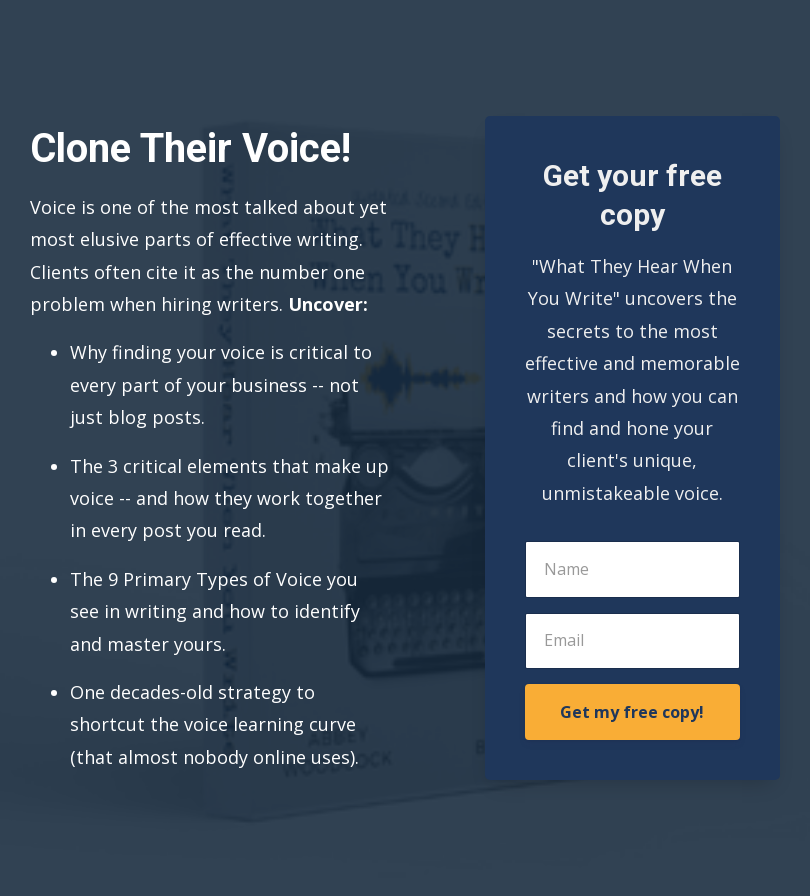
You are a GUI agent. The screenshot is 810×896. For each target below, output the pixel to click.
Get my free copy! (632, 712)
